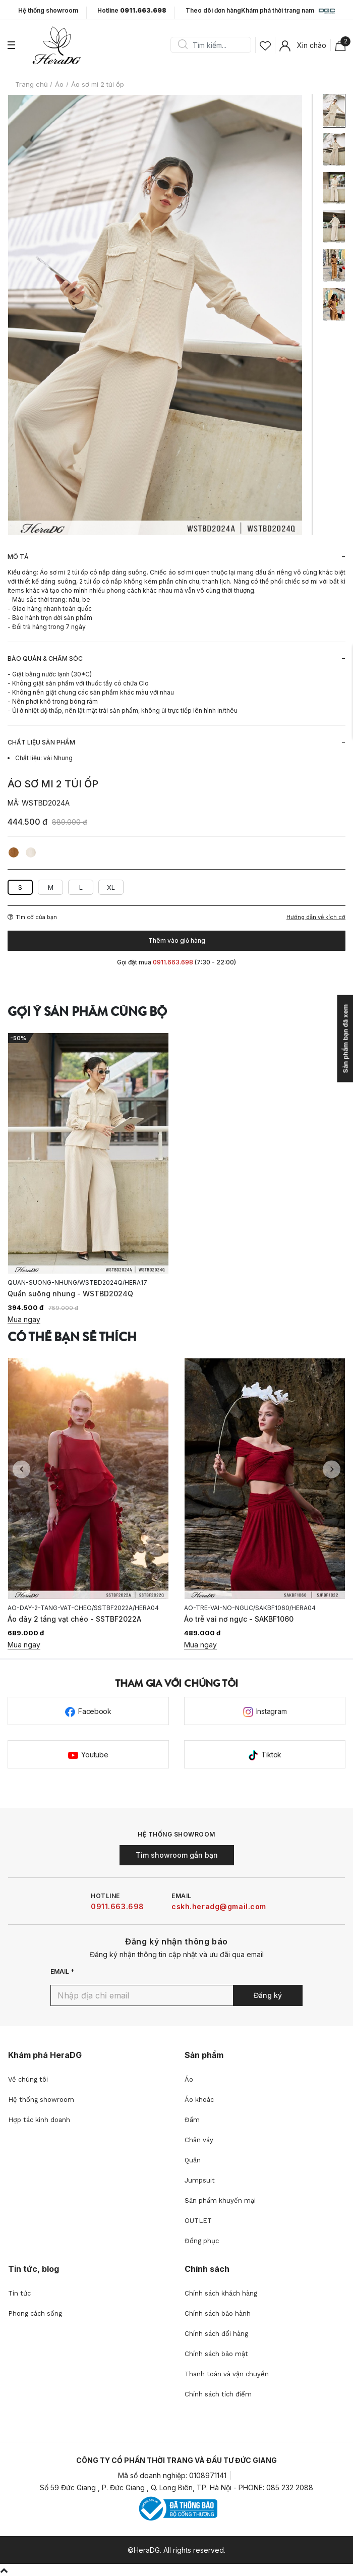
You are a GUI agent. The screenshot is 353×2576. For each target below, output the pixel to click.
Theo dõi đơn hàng (213, 10)
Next (331, 1469)
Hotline (131, 10)
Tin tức (19, 2293)
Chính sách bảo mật (216, 2354)
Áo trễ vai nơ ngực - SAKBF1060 (238, 1619)
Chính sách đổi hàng (216, 2333)
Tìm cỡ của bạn (32, 917)
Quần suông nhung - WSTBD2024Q (70, 1293)
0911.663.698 (117, 1906)
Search (182, 44)
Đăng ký (268, 1995)
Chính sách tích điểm (218, 2394)
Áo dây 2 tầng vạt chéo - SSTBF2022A (74, 1619)
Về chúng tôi (28, 2079)
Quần (193, 2160)
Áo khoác (199, 2099)
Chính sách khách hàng (221, 2293)
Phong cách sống (35, 2313)
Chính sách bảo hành (218, 2313)
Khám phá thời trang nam (287, 11)
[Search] (214, 44)
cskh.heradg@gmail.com (218, 1906)
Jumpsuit (200, 2180)
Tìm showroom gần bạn (177, 1855)
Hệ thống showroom (48, 10)
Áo (189, 2079)
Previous (21, 1469)
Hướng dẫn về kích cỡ (315, 917)
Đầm (192, 2120)
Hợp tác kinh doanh (39, 2120)
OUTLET (198, 2220)
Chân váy (199, 2140)
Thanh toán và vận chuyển (227, 2374)
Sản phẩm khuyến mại (220, 2200)
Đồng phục (202, 2241)
